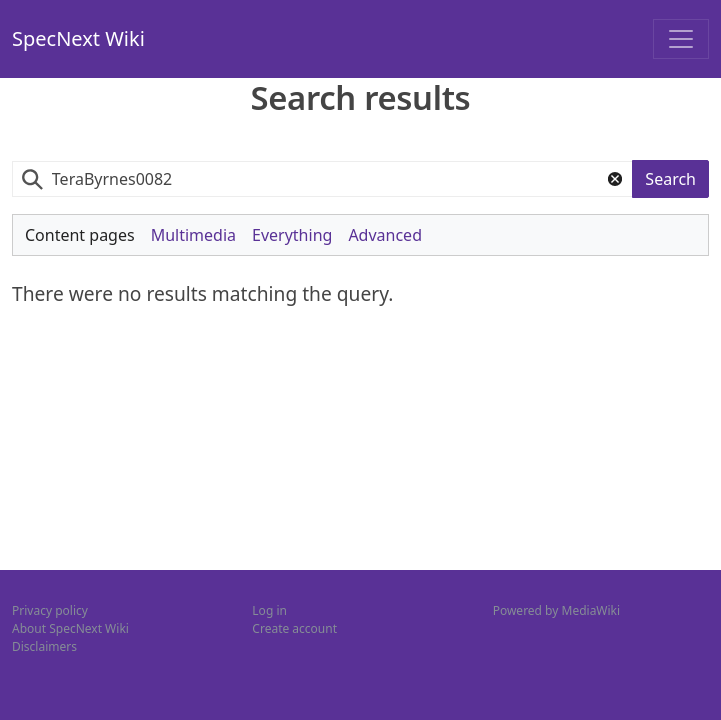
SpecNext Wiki (78, 38)
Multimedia (193, 235)
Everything (292, 235)
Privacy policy (50, 610)
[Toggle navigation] (681, 39)
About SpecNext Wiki (70, 628)
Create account (294, 628)
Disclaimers (44, 646)
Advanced (385, 235)
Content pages (80, 235)
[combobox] (322, 179)
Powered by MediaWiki (556, 610)
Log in (269, 610)
